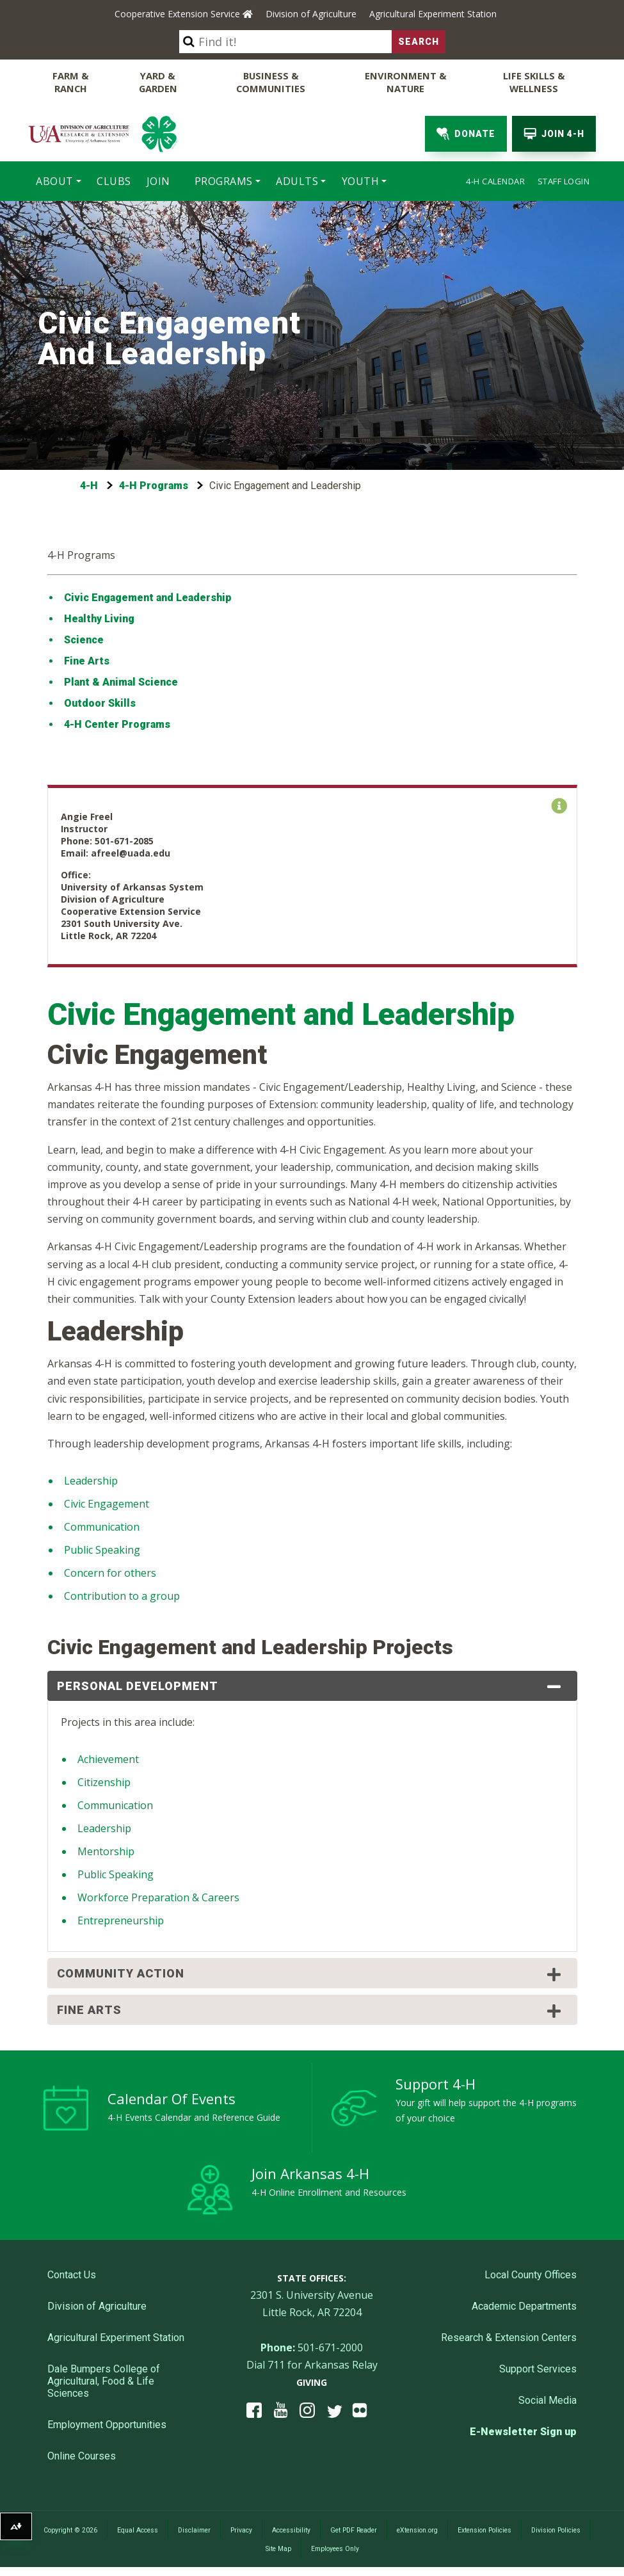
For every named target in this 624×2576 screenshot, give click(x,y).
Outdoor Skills (100, 702)
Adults (297, 180)
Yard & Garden (158, 81)
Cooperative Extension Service (184, 14)
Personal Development (310, 1685)
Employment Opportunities (106, 2423)
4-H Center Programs (117, 723)
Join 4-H (554, 132)
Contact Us (71, 2273)
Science (85, 638)
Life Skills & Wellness (534, 81)
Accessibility (291, 2529)
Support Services (538, 2368)
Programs (224, 180)
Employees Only (335, 2547)
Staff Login (564, 180)
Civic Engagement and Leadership (148, 596)
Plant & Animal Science (121, 681)
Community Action (310, 1973)
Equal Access (137, 2529)
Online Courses (81, 2455)
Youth (361, 180)
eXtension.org (417, 2529)
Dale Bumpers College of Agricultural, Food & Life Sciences (103, 2380)
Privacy (241, 2529)
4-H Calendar (495, 180)
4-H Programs (153, 484)
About (55, 180)
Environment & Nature (405, 81)
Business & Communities (271, 81)
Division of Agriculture (311, 14)
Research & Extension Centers (509, 2336)
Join (158, 180)
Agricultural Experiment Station (433, 14)
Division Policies (555, 2529)
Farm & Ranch (71, 81)
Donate (465, 132)
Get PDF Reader (353, 2529)
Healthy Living (99, 617)
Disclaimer (194, 2529)
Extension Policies (484, 2529)
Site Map (278, 2547)
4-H (89, 484)
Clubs (114, 180)
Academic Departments (524, 2305)
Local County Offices (530, 2273)
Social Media (547, 2399)
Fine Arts (86, 660)
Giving (311, 2381)
